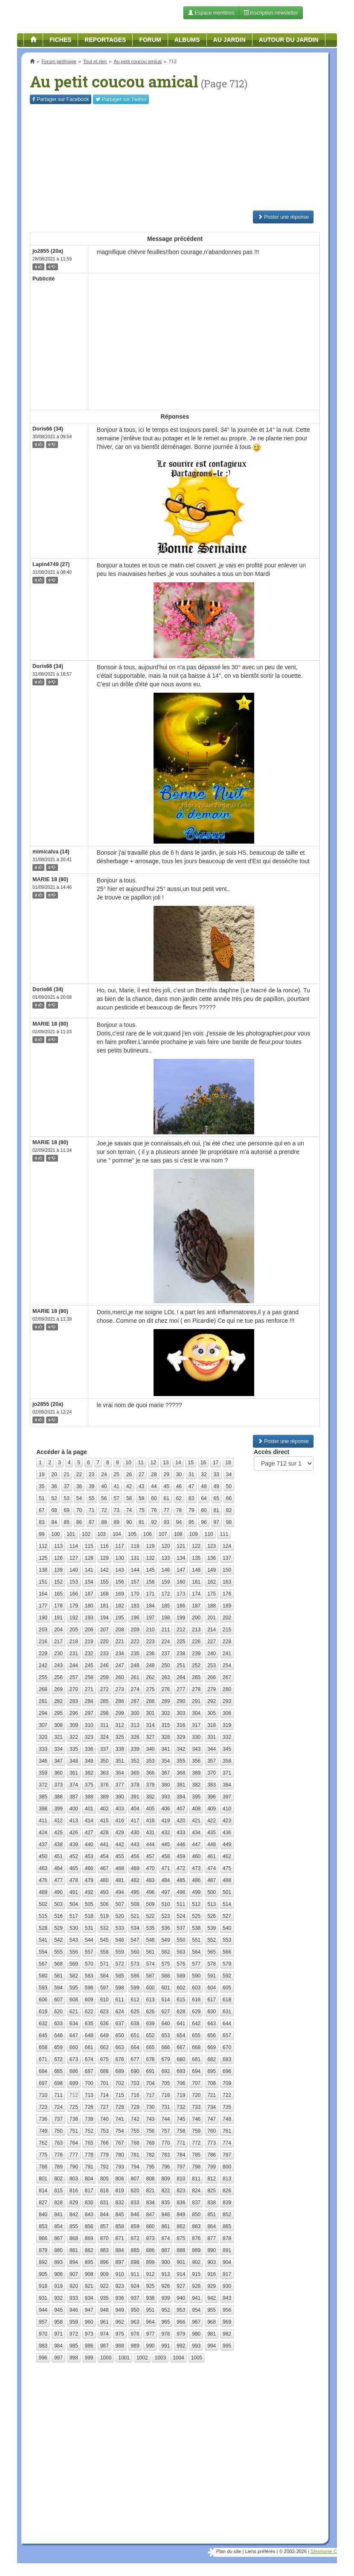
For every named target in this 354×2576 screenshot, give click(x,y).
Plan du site (228, 2551)
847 (150, 2214)
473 (196, 1868)
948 (104, 2310)
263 (165, 1677)
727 (104, 2107)
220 (104, 1642)
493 (104, 1892)
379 (150, 1785)
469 (135, 1868)
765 (89, 2143)
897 (120, 2262)
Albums (187, 39)
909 (104, 2274)
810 (181, 2179)
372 (43, 1785)
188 (211, 1606)
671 (43, 2059)
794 (135, 2167)
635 (89, 2024)
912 (150, 2274)
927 (181, 2286)
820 (135, 2191)
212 (181, 1630)
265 (196, 1677)
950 (135, 2310)
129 (104, 1558)
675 (104, 2059)
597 (104, 1988)
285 (104, 1701)
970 (43, 2334)
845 (120, 2214)
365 (135, 1773)
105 (132, 1534)
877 (211, 2238)
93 (166, 1522)
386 (58, 1797)
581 (58, 1976)
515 (43, 1916)
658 (43, 2047)
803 (74, 2179)
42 (129, 1486)
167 (89, 1594)
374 (74, 1785)
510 (165, 1904)
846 (135, 2214)
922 (104, 2286)
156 (120, 1582)
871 (120, 2238)
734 (211, 2107)
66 (229, 1498)
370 (211, 1773)
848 (165, 2214)
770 (165, 2143)
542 (58, 1940)
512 (196, 1904)
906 (58, 2274)
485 (181, 1880)
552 (211, 1940)
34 (229, 1474)
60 (154, 1498)
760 (211, 2131)
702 (120, 2083)
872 (135, 2238)
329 (181, 1737)
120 (165, 1546)
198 (165, 1618)
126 (58, 1558)
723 (43, 2107)
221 (120, 1642)
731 (165, 2107)
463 (43, 1868)
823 (181, 2191)
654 (181, 2035)
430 (135, 1833)
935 (104, 2298)
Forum (150, 39)
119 (150, 1546)
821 (150, 2191)
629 (196, 2012)
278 (196, 1689)
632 (43, 2024)
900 (165, 2262)
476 (43, 1880)
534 (135, 1928)
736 (43, 2119)
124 (227, 1546)
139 (58, 1570)
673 (74, 2059)
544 (89, 1940)
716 (135, 2095)
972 (74, 2334)
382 (196, 1785)
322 (74, 1737)
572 (120, 1964)
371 (227, 1773)
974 (104, 2334)
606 (43, 2000)
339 (135, 1749)
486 (196, 1880)
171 (150, 1594)
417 (135, 1821)
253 (211, 1665)
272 (104, 1689)
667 (181, 2047)
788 (43, 2167)
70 (79, 1510)
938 (150, 2298)
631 (227, 2012)
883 (104, 2250)
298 (104, 1713)
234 (120, 1654)
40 (104, 1486)
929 (211, 2286)
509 (150, 1904)
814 (43, 2191)
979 (181, 2334)
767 (120, 2143)
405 (150, 1809)
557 (89, 1952)
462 (227, 1856)
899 (150, 2262)
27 (141, 1474)
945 (58, 2310)
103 (101, 1534)
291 (196, 1701)
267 (227, 1677)
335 (74, 1749)
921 (89, 2286)
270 (74, 1689)
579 (227, 1964)
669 (211, 2047)
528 (43, 1928)
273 (120, 1689)
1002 (142, 2358)
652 (150, 2035)
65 (216, 1498)
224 (165, 1642)
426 (74, 1833)
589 (181, 1976)
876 (196, 2238)
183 (135, 1606)
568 (58, 1964)
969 (227, 2322)
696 (227, 2071)
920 (74, 2286)
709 (227, 2083)
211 (165, 1630)
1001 (124, 2358)
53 (67, 1498)
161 (196, 1582)
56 (104, 1498)
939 (165, 2298)
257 (74, 1677)
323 (89, 1737)
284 (89, 1701)
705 (165, 2083)
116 (104, 1546)
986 (89, 2346)
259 (104, 1677)
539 (211, 1928)
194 (104, 1618)
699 (74, 2083)
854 (58, 2226)
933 (74, 2298)
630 (211, 2012)
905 (43, 2274)
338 (120, 1749)
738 (74, 2119)
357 (211, 1761)
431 (150, 1833)
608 (74, 2000)
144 (135, 1570)
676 (120, 2059)
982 (227, 2334)
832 (120, 2203)
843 (89, 2214)
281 (43, 1701)
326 (135, 1737)
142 (104, 1570)
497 (165, 1892)
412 (58, 1821)
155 (104, 1582)
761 (227, 2131)
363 (104, 1773)
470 (150, 1868)
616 (196, 2000)
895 (89, 2262)
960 (89, 2322)
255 (43, 1677)
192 (74, 1618)
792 (104, 2167)
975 (120, 2334)
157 (135, 1582)
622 (89, 2012)
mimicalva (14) (51, 852)
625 (135, 2012)
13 (165, 1463)
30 (179, 1474)
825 (211, 2191)
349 (89, 1761)
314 (150, 1725)
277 (181, 1689)
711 (58, 2095)
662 (104, 2047)
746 (196, 2119)
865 (227, 2226)
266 (211, 1677)
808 (150, 2179)
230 (58, 1654)
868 (74, 2238)
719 (181, 2095)
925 (150, 2286)
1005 (197, 2358)
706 (181, 2083)
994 (211, 2346)
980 (196, 2334)
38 (79, 1486)
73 (116, 1510)
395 (196, 1797)
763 (58, 2143)
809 (165, 2179)
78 (179, 1510)
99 (41, 1534)
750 (58, 2131)
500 (211, 1892)
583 (89, 1976)
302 (165, 1713)
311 (104, 1725)
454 (104, 1856)
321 (58, 1737)
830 (89, 2203)
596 (89, 1988)
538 (196, 1928)
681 (196, 2059)
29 (166, 1474)
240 (211, 1654)
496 (150, 1892)
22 (79, 1474)
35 (41, 1486)
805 (104, 2179)
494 (120, 1892)
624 (120, 2012)
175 (211, 1594)
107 (163, 1534)
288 (150, 1701)
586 (135, 1976)
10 (128, 1463)
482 (135, 1880)
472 (181, 1868)
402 (104, 1809)
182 (120, 1606)
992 (181, 2346)
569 (74, 1964)
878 (227, 2238)
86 (79, 1522)
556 (74, 1952)
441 (104, 1844)
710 (43, 2095)
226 (196, 1642)
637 (120, 2024)
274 (135, 1689)
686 (74, 2071)
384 (227, 1785)
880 (58, 2250)
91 (141, 1522)
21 (67, 1474)
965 (165, 2322)
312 (120, 1725)
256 (58, 1677)
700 (89, 2083)
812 (211, 2179)
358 (227, 1761)
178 (58, 1606)
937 (135, 2298)
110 (208, 1534)
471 (165, 1868)
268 (43, 1689)
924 (135, 2286)
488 (227, 1880)
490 (58, 1892)
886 (150, 2250)
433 (181, 1833)
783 (165, 2155)
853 (43, 2226)
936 (120, 2298)
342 (181, 1749)
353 (150, 1761)
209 (135, 1630)
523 (165, 1916)
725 (74, 2107)
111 (224, 1534)
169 (120, 1594)
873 (150, 2238)
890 (211, 2250)
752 (89, 2131)
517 (74, 1916)
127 (74, 1558)
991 (165, 2346)
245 (89, 1665)
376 (104, 1785)
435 (211, 1833)
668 (196, 2047)
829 (74, 2203)
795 (150, 2167)
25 (116, 1474)
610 (104, 2000)
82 (229, 1510)
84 (54, 1522)
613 (150, 2000)
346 (43, 1761)
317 (196, 1725)
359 (43, 1773)
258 (89, 1677)
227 (211, 1642)
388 (89, 1797)
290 (181, 1701)
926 (165, 2286)
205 (74, 1630)
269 (58, 1689)
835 (165, 2203)
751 (74, 2131)
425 (58, 1833)
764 (74, 2143)
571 (104, 1964)
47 (191, 1486)
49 (216, 1486)
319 (227, 1725)
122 (196, 1546)
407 (181, 1809)
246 (104, 1665)
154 (89, 1582)
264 (181, 1677)
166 (74, 1594)
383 (211, 1785)
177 (43, 1606)
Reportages (105, 39)
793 (120, 2167)
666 (165, 2047)
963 (135, 2322)
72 (104, 1510)
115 (89, 1546)
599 (135, 1988)
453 (89, 1856)
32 (203, 1474)
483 (150, 1880)
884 (120, 2250)
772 (196, 2143)
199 (181, 1618)
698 (58, 2083)
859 (135, 2226)
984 (58, 2346)
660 (74, 2047)
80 (203, 1510)
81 (216, 1510)
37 (67, 1486)
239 (196, 1654)
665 (150, 2047)
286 (120, 1701)
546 (120, 1940)
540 (227, 1928)
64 (203, 1498)
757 (165, 2131)
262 (150, 1677)
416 (120, 1821)
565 (211, 1952)
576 (181, 1964)
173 (181, 1594)
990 (150, 2346)
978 (165, 2334)
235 (135, 1654)
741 (120, 2119)
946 (74, 2310)
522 (150, 1916)
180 (89, 1606)
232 (89, 1654)
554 (43, 1952)
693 (181, 2071)
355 (181, 1761)
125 (43, 1558)
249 (150, 1665)
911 (135, 2274)
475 (227, 1868)
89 (116, 1522)
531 (89, 1928)
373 (58, 1785)
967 (196, 2322)
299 (120, 1713)
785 (196, 2155)
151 (43, 1582)
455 (120, 1856)
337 (104, 1749)
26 (129, 1474)
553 (227, 1940)
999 (89, 2358)
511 (181, 1904)
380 (165, 1785)
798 (196, 2167)
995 (227, 2346)
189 (227, 1606)
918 (43, 2286)
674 (89, 2059)
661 (89, 2047)
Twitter (121, 99)
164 (43, 1594)
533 (120, 1928)
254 (227, 1665)
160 (181, 1582)
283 (74, 1701)
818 (104, 2191)
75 (141, 1510)
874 (165, 2238)
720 (196, 2095)
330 (196, 1737)
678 (150, 2059)
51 (41, 1498)
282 (58, 1701)
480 (104, 1880)
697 (43, 2083)
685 (58, 2071)
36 (54, 1486)
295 (58, 1713)
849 (181, 2214)
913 (165, 2274)
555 (58, 1952)
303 (181, 1713)
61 (166, 1498)
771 (181, 2143)
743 (150, 2119)
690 (135, 2071)
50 (229, 1486)
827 (43, 2203)
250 (165, 1665)
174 (196, 1594)
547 (135, 1940)
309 (74, 1725)
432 (165, 1833)
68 (54, 1510)
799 (211, 2167)
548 (150, 1940)
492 (89, 1892)
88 (104, 1522)
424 (43, 1833)
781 (135, 2155)
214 (211, 1630)
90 (129, 1522)
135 (196, 1558)
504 (74, 1904)
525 (196, 1916)
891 (227, 2250)
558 (104, 1952)
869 (89, 2238)
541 (43, 1940)
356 (196, 1761)
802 (58, 2179)
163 (227, 1582)
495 (135, 1892)
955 (211, 2310)
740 (104, 2119)
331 (211, 1737)
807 (135, 2179)
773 (211, 2143)
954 (196, 2310)
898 (135, 2262)
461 (211, 1856)
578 (211, 1964)
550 (181, 1940)
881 (74, 2250)
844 (104, 2214)
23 (91, 1474)
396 (211, 1797)
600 (150, 1988)
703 (135, 2083)
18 (228, 1463)
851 (211, 2214)
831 (104, 2203)
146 (165, 1570)
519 (104, 1916)
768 (135, 2143)
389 (104, 1797)
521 (135, 1916)
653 (165, 2035)
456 (135, 1856)
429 (120, 1833)
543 (74, 1940)
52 (54, 1498)
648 (89, 2035)
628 (181, 2012)
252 (196, 1665)
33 (216, 1474)
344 (211, 1749)
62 (179, 1498)
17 (215, 1463)
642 (196, 2024)
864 (211, 2226)
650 (120, 2035)
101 (71, 1534)
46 (179, 1486)
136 (211, 1558)
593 (43, 1988)
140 (74, 1570)
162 (211, 1582)
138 (43, 1570)
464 (58, 1868)
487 (211, 1880)
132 (150, 1558)
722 (227, 2095)
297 (89, 1713)
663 (120, 2047)
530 (74, 1928)
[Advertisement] (175, 157)
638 (135, 2024)
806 (120, 2179)
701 (104, 2083)
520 (120, 1916)
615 (181, 2000)
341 (165, 1749)
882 (89, 2250)
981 (211, 2334)
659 (58, 2047)
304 (196, 1713)
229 (43, 1654)
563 (181, 1952)
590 (196, 1976)
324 (104, 1737)
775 (43, 2155)
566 (227, 1952)
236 (150, 1654)
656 (211, 2035)
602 (181, 1988)
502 (43, 1904)
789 (58, 2167)
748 (227, 2119)
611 (120, 2000)
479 (89, 1880)
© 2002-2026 (293, 2551)
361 (74, 1773)
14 (178, 1463)
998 (74, 2358)
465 (74, 1868)
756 (150, 2131)
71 (91, 1510)
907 (74, 2274)
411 (43, 1821)
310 (89, 1725)
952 (165, 2310)
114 (74, 1546)
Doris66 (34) (47, 429)
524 (181, 1916)
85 (67, 1522)
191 (58, 1618)
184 (150, 1606)
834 (150, 2203)
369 (196, 1773)
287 (135, 1701)
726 (89, 2107)
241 (227, 1654)
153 (74, 1582)
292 (211, 1701)
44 (154, 1486)
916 (211, 2274)
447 (196, 1844)
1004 (178, 2358)
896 (104, 2262)
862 (181, 2226)
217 (58, 1642)
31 (191, 1474)
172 (165, 1594)
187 (196, 1606)
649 (104, 2035)
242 (43, 1665)
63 (191, 1498)
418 (150, 1821)
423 (227, 1821)
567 (43, 1964)
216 (43, 1642)
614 (165, 2000)
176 (227, 1594)
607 (58, 2000)
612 (135, 2000)
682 (211, 2059)
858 (120, 2226)
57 (116, 1498)
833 (135, 2203)
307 (43, 1725)
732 (181, 2107)
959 (74, 2322)
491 (74, 1892)
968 (211, 2322)
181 (104, 1606)
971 (58, 2334)
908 (89, 2274)
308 (58, 1725)
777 (74, 2155)
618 (227, 2000)
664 (135, 2047)
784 (181, 2155)
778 (89, 2155)
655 (196, 2035)
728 (120, 2107)
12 (153, 1463)
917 (227, 2274)
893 (58, 2262)
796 (165, 2167)
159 (165, 1582)
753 (104, 2131)
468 (120, 1868)
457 (150, 1856)
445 (165, 1844)
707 (196, 2083)
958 (58, 2322)
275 (150, 1689)
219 (89, 1642)
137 (227, 1558)
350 (104, 1761)
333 (43, 1749)
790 (74, 2167)
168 (104, 1594)
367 (165, 1773)
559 (120, 1952)
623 (104, 2012)
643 (211, 2024)
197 (150, 1618)
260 (120, 1677)
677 (135, 2059)
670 (227, 2047)
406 (165, 1809)
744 (165, 2119)
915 (196, 2274)
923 (120, 2286)
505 (89, 1904)
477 (58, 1880)
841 (58, 2214)
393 (165, 1797)
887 (165, 2250)
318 (211, 1725)
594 (58, 1988)
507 (120, 1904)
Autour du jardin (289, 39)
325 (120, 1737)
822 (165, 2191)
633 (58, 2024)
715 (120, 2095)
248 (135, 1665)
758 (181, 2131)
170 (135, 1594)
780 (120, 2155)
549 (165, 1940)
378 (135, 1785)
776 (58, 2155)
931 (43, 2298)
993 (196, 2346)
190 (43, 1618)
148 (196, 1570)
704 (150, 2083)
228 (227, 1642)
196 (135, 1618)
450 (43, 1856)
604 (211, 1988)
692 (165, 2071)
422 (211, 1821)
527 (227, 1916)
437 (43, 1844)
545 (104, 1940)
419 (165, 1821)
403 (120, 1809)
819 (120, 2191)
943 (227, 2298)
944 (43, 2310)
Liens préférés (260, 2551)
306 (227, 1713)
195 (120, 1618)
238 (181, 1654)
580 (43, 1976)
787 (227, 2155)
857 (104, 2226)
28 (154, 1474)
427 (89, 1833)
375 (89, 1785)
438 (58, 1844)
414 (89, 1821)
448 (211, 1844)
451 (58, 1856)
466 (89, 1868)
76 (154, 1510)
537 (181, 1928)
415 (104, 1821)
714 (104, 2095)
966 (181, 2322)
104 (117, 1534)
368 (181, 1773)
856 (89, 2226)
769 (150, 2143)
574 (150, 1964)
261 (135, 1677)
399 (58, 1809)
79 (191, 1510)
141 (89, 1570)
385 (43, 1797)
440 (89, 1844)
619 (43, 2012)
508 (135, 1904)
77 (166, 1510)
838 (211, 2203)
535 (150, 1928)
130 (120, 1558)
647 (74, 2035)
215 (227, 1630)
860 (150, 2226)
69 (67, 1510)
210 (150, 1630)
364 (120, 1773)
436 (227, 1833)
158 (150, 1582)
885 (135, 2250)
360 (58, 1773)
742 (135, 2119)
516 (58, 1916)
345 (227, 1749)
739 (89, 2119)
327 (150, 1737)
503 (58, 1904)
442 (120, 1844)
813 (227, 2179)
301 (150, 1713)
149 (211, 1570)
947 (89, 2310)
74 (129, 1510)
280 (227, 1689)
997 (58, 2358)
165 (58, 1594)
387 (74, 1797)
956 (227, 2310)
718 (165, 2095)
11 (140, 1463)
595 (74, 1988)
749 (43, 2131)
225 (181, 1642)
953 (181, 2310)
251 (181, 1665)
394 (181, 1797)
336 (89, 1749)
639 (150, 2024)
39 (91, 1486)
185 (165, 1606)
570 (89, 1964)
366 (150, 1773)
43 (141, 1486)
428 (104, 1833)
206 (89, 1630)
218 (74, 1642)
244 (74, 1665)
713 (89, 2095)
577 (196, 1964)
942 (211, 2298)
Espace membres (211, 13)
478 (74, 1880)
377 (120, 1785)
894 (74, 2262)
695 (211, 2071)
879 (43, 2250)
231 (74, 1654)
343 (196, 1749)
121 (181, 1546)
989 (135, 2346)
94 (179, 1522)
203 (43, 1630)
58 (129, 1498)
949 (120, 2310)
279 (211, 1689)
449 (227, 1844)
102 (86, 1534)
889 (196, 2250)
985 (74, 2346)
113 (58, 1546)
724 (58, 2107)
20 (54, 1474)
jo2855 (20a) (47, 251)
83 (41, 1522)
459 (181, 1856)
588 (165, 1976)
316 (181, 1725)
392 (150, 1797)
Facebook (60, 99)
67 (41, 1510)
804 (89, 2179)
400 (74, 1809)
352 (135, 1761)
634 (74, 2024)
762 (43, 2143)
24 (104, 1474)
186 (181, 1606)
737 (58, 2119)
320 (43, 1737)
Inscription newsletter (271, 13)
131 (135, 1558)
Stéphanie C (323, 2551)
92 (154, 1522)
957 (43, 2322)
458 (165, 1856)
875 (181, 2238)
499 (196, 1892)
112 (43, 1546)
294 (43, 1713)
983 (43, 2346)
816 (74, 2191)
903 (211, 2262)
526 (211, 1916)
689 (120, 2071)
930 (227, 2286)
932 (58, 2298)
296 (74, 1713)
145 (150, 1570)
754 (120, 2131)
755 (135, 2131)
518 (89, 1916)
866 (43, 2238)
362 (89, 1773)
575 (165, 1964)
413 (74, 1821)
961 (104, 2322)
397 (227, 1797)
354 (165, 1761)
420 (181, 1821)
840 (43, 2214)
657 (227, 2035)
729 (135, 2107)
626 (150, 2012)
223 (150, 1642)
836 (181, 2203)
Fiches (60, 39)
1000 (106, 2358)
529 (58, 1928)
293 (227, 1701)
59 (141, 1498)
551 (196, 1940)
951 (150, 2310)
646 (58, 2035)
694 (196, 2071)
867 (58, 2238)
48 (203, 1486)
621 (74, 2012)
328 (165, 1737)
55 (91, 1498)
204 (58, 1630)
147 (181, 1570)
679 (165, 2059)
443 (135, 1844)
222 (135, 1642)
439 (74, 1844)
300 (135, 1713)
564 (196, 1952)
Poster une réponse (283, 217)
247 (120, 1665)
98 (229, 1522)
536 (165, 1928)
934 (89, 2298)
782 (150, 2155)
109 (193, 1534)
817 (89, 2191)
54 (79, 1498)
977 (150, 2334)
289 (165, 1701)
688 (104, 2071)
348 (74, 1761)
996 (43, 2358)
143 (120, 1570)
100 (55, 1534)
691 (150, 2071)
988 (120, 2346)
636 (104, 2024)
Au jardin (229, 39)
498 (181, 1892)
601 (165, 1988)
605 (227, 1988)
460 (196, 1856)
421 (196, 1821)
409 (211, 1809)
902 (196, 2262)
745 (181, 2119)
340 (150, 1749)
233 (104, 1654)
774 (227, 2143)
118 (135, 1546)
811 (196, 2179)
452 (74, 1856)
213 (196, 1630)
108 (178, 1534)
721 (211, 2095)
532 (104, 1928)
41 (116, 1486)
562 (165, 1952)
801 (43, 2179)
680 (181, 2059)
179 (74, 1606)
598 (120, 1988)
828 (58, 2203)
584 (104, 1976)
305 (211, 1713)
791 (89, 2167)
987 (104, 2346)
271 (89, 1689)
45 (166, 1486)
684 (43, 2071)
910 (120, 2274)
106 (147, 1534)
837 (196, 2203)
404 (135, 1809)
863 (196, 2226)
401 (89, 1809)
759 (196, 2131)
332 (227, 1737)
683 (227, 2059)
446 (181, 1844)
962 (120, 2322)
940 (181, 2298)
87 (91, 1522)
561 (150, 1952)
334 (58, 1749)
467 (104, 1868)
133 (165, 1558)
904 (227, 2262)
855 (74, 2226)
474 (211, 1868)
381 (181, 1785)
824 (196, 2191)
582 (74, 1976)
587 (150, 1976)
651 (135, 2035)
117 (120, 1546)
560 (135, 1952)
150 (227, 1570)
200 (196, 1618)
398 (43, 1809)
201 (211, 1618)
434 (196, 1833)
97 (216, 1522)
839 (227, 2203)
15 (190, 1463)
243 (58, 1665)
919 (58, 2286)
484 (165, 1880)
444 (150, 1844)
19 (41, 1474)
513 (211, 1904)
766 (104, 2143)
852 (227, 2214)
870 (104, 2238)
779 (104, 2155)
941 (196, 2298)
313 (135, 1725)
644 (227, 2024)
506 (104, 1904)
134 (181, 1558)
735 (227, 2107)
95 (191, 1522)
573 (135, 1964)
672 (58, 2059)
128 (89, 1558)
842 (74, 2214)
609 (89, 2000)
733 (196, 2107)
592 (227, 1976)
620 (58, 2012)
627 (165, 2012)
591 (211, 1976)
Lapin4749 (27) (51, 564)
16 (203, 1463)
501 (227, 1892)
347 (58, 1761)
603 (196, 1988)
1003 (160, 2358)
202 (227, 1618)
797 (181, 2167)
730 (150, 2107)
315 (165, 1725)
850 (196, 2214)
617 (211, 2000)
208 (120, 1630)
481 (120, 1880)
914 (181, 2274)
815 (58, 2191)
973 (89, 2334)
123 (211, 1546)
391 (135, 1797)
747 (211, 2119)
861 (165, 2226)
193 (89, 1618)
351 (120, 1761)
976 (135, 2334)
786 (211, 2155)
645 (43, 2035)
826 (227, 2191)
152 (58, 1582)
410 (227, 1809)
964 (150, 2322)
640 (165, 2024)
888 (181, 2250)
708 (211, 2083)
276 (165, 1689)
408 (196, 1809)
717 (150, 2095)
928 (196, 2286)
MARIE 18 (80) (50, 879)
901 (181, 2262)
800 (227, 2167)
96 (203, 1522)
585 (120, 1976)
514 (227, 1904)
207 (104, 1630)
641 (181, 2024)
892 (43, 2262)
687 (89, 2071)
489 (43, 1892)
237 (165, 1654)
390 (120, 1797)
